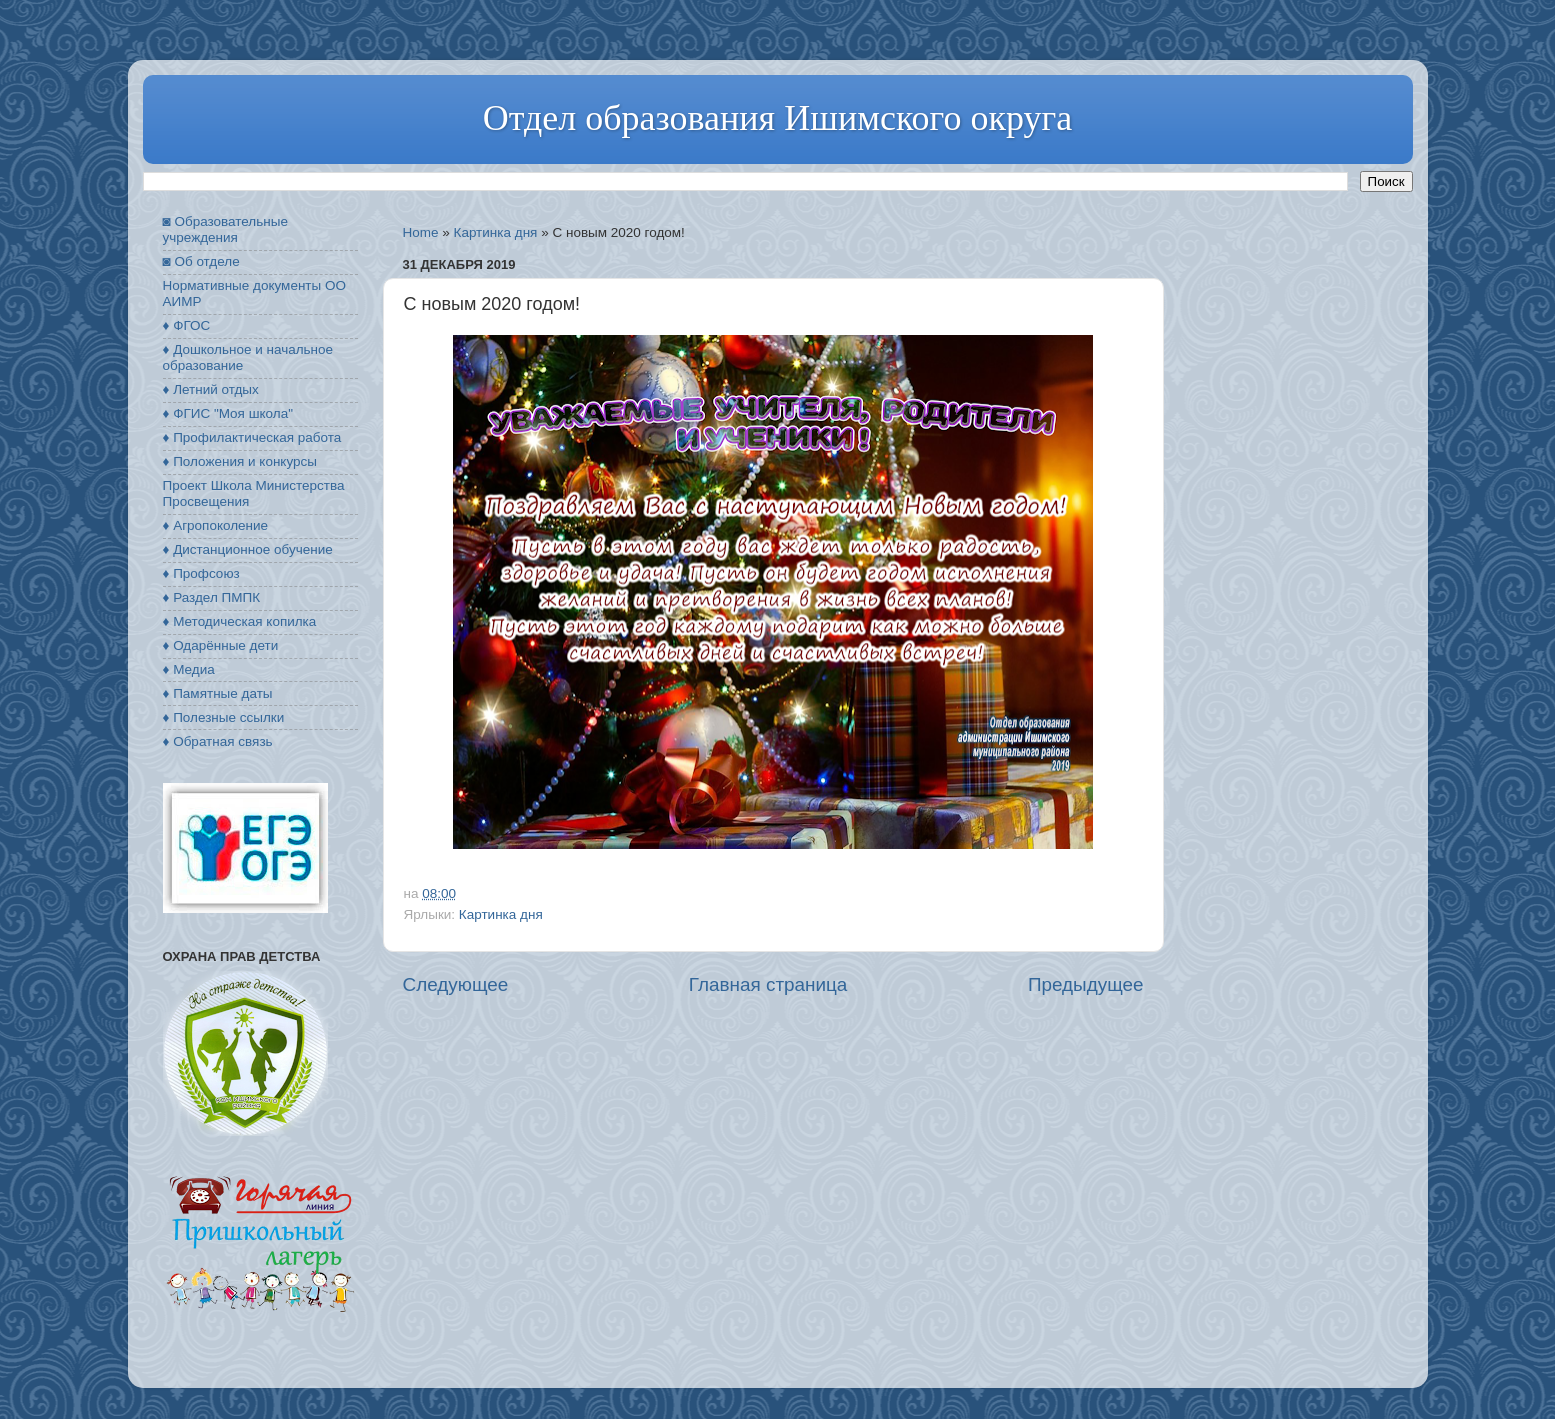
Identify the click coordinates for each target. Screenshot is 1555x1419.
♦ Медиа (189, 669)
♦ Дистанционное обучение (248, 549)
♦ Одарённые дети (221, 645)
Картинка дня (496, 232)
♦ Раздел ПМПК (212, 597)
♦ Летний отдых (211, 389)
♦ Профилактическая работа (252, 437)
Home (421, 232)
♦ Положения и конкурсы (240, 461)
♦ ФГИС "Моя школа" (228, 413)
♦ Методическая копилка (240, 621)
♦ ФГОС (187, 325)
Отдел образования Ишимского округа (777, 118)
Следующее (456, 984)
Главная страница (768, 984)
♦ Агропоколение (216, 525)
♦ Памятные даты (218, 693)
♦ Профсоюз (201, 573)
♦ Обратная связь (218, 741)
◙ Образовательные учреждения (225, 229)
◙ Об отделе (201, 261)
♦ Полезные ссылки (224, 717)
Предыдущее (1086, 984)
